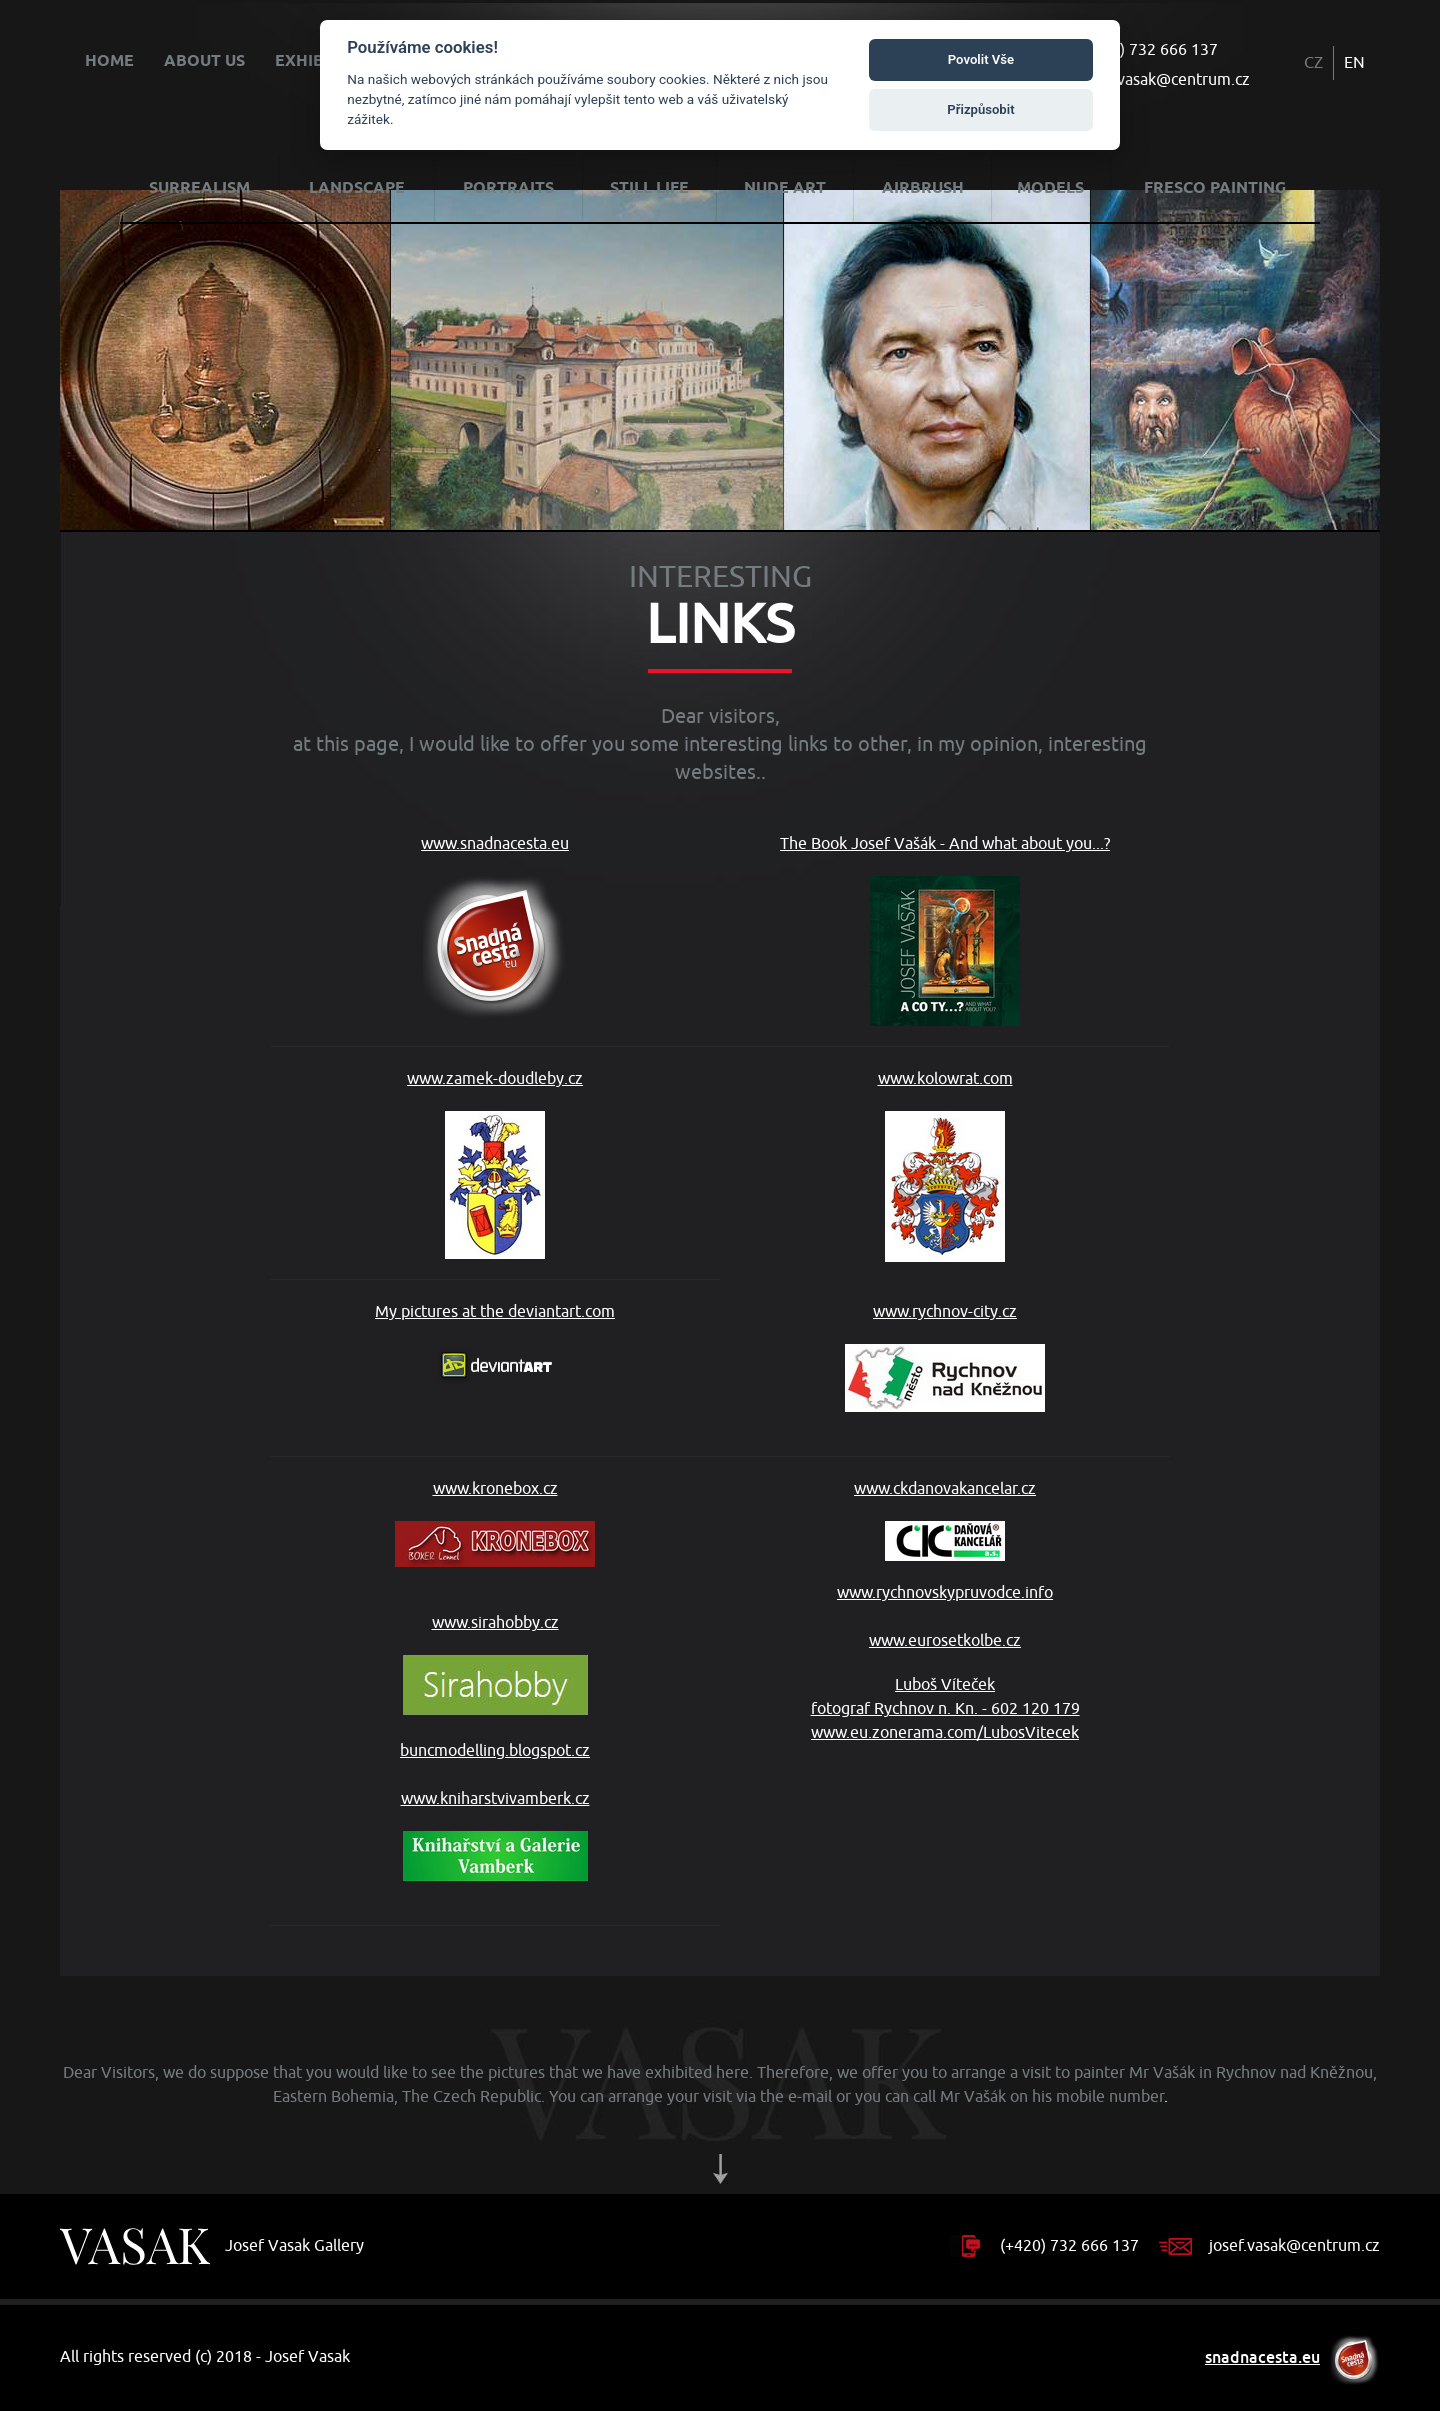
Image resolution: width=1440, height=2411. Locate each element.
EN (1354, 63)
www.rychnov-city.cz (945, 1357)
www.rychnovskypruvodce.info (945, 1593)
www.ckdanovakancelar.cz (945, 1520)
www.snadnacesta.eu (495, 926)
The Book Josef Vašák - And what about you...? (945, 930)
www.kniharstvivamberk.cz (495, 1835)
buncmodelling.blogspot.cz (495, 1751)
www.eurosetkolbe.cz (945, 1641)
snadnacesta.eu (1262, 2357)
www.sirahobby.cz (495, 1664)
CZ (1313, 63)
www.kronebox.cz (495, 1523)
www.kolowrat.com (945, 1165)
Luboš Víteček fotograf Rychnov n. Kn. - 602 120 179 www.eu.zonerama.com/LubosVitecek (945, 1709)
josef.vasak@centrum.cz (1164, 80)
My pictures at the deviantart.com (495, 1344)
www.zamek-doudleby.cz (495, 1164)
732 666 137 (1173, 50)
